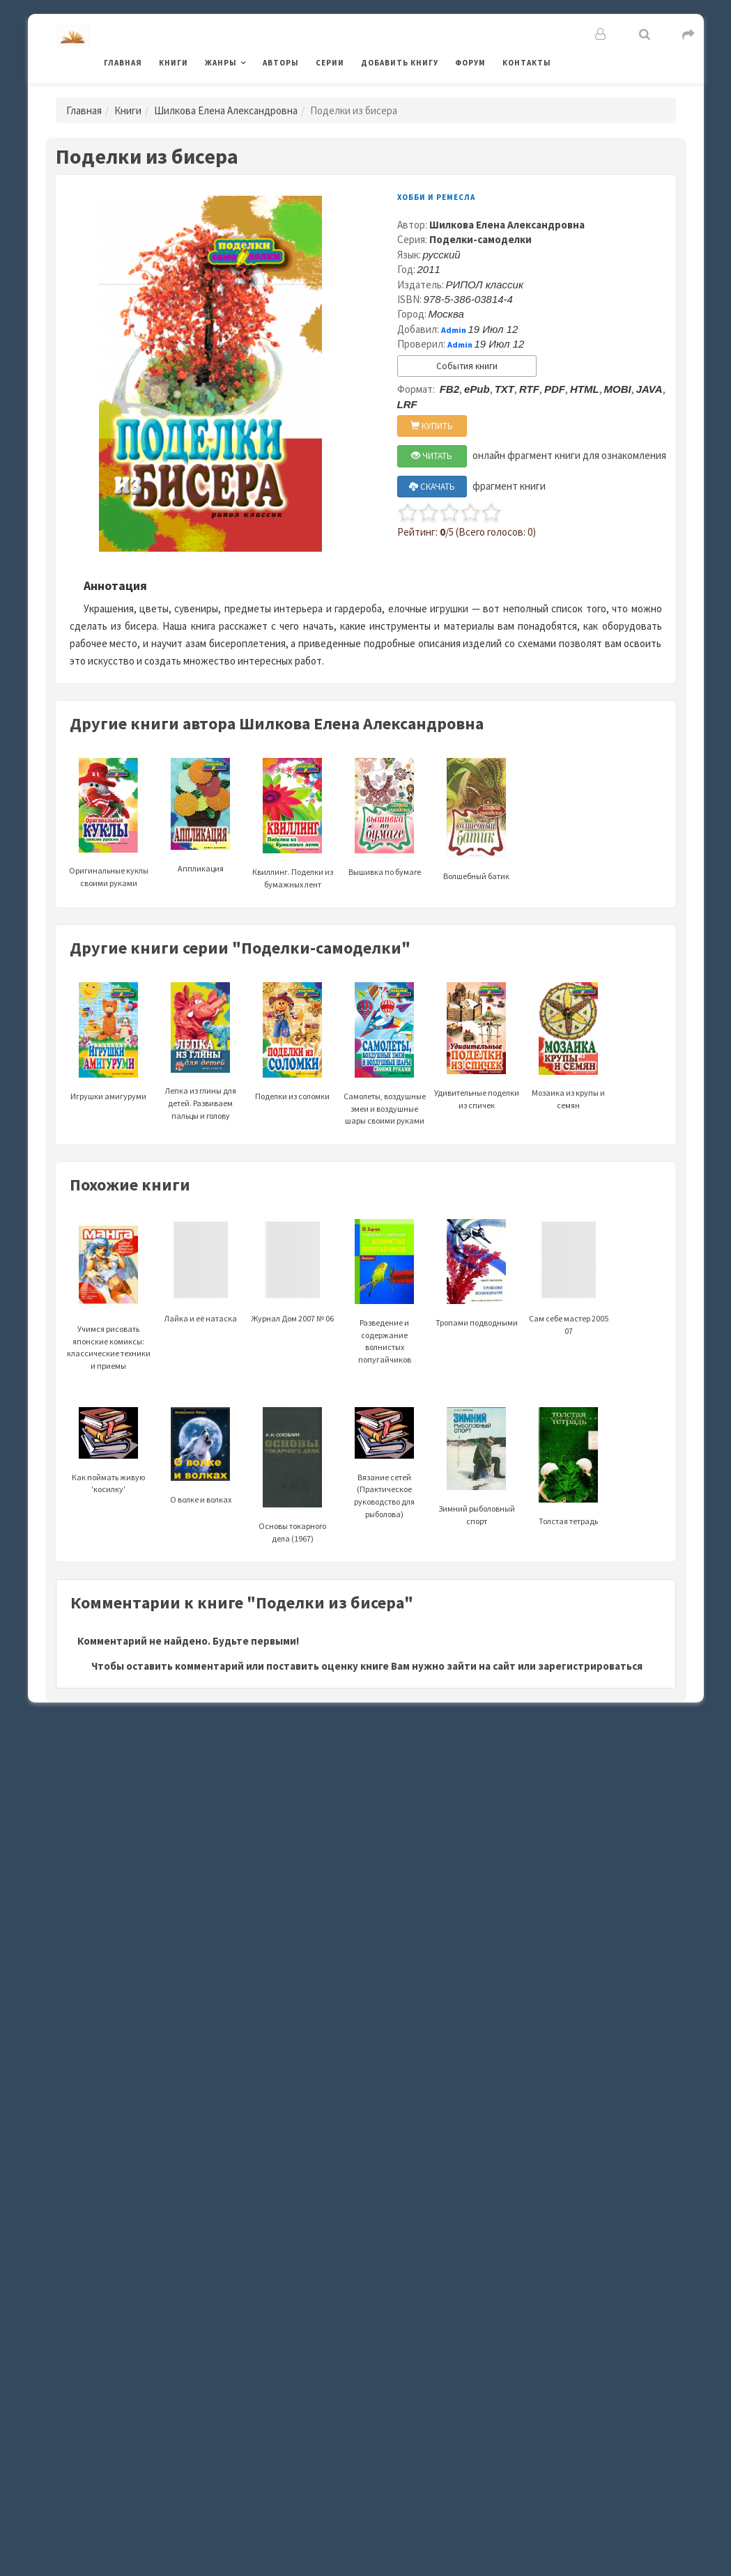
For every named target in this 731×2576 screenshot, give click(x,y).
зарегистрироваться (590, 1666)
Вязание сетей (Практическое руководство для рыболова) (384, 1473)
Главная (123, 63)
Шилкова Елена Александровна (226, 110)
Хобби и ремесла (436, 197)
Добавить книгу (399, 63)
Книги (173, 63)
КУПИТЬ (431, 426)
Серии (330, 63)
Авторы (281, 63)
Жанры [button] (221, 63)
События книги (467, 366)
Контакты (526, 63)
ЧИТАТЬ (431, 456)
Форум (470, 63)
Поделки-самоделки (480, 239)
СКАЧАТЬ (432, 486)
